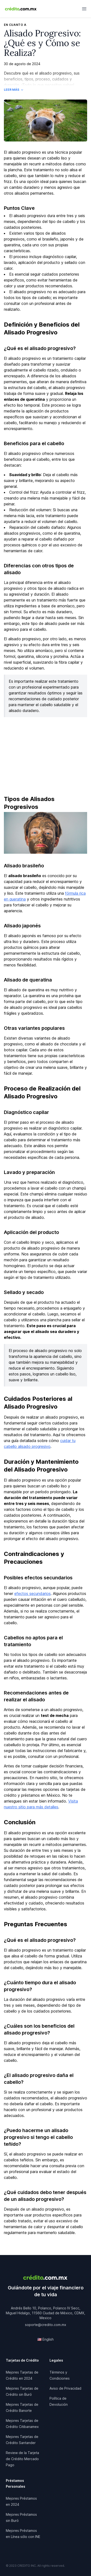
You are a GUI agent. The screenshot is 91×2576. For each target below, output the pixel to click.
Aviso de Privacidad (65, 2388)
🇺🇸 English (45, 2339)
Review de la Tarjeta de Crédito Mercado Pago (22, 2459)
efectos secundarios (32, 1593)
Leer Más (14, 90)
